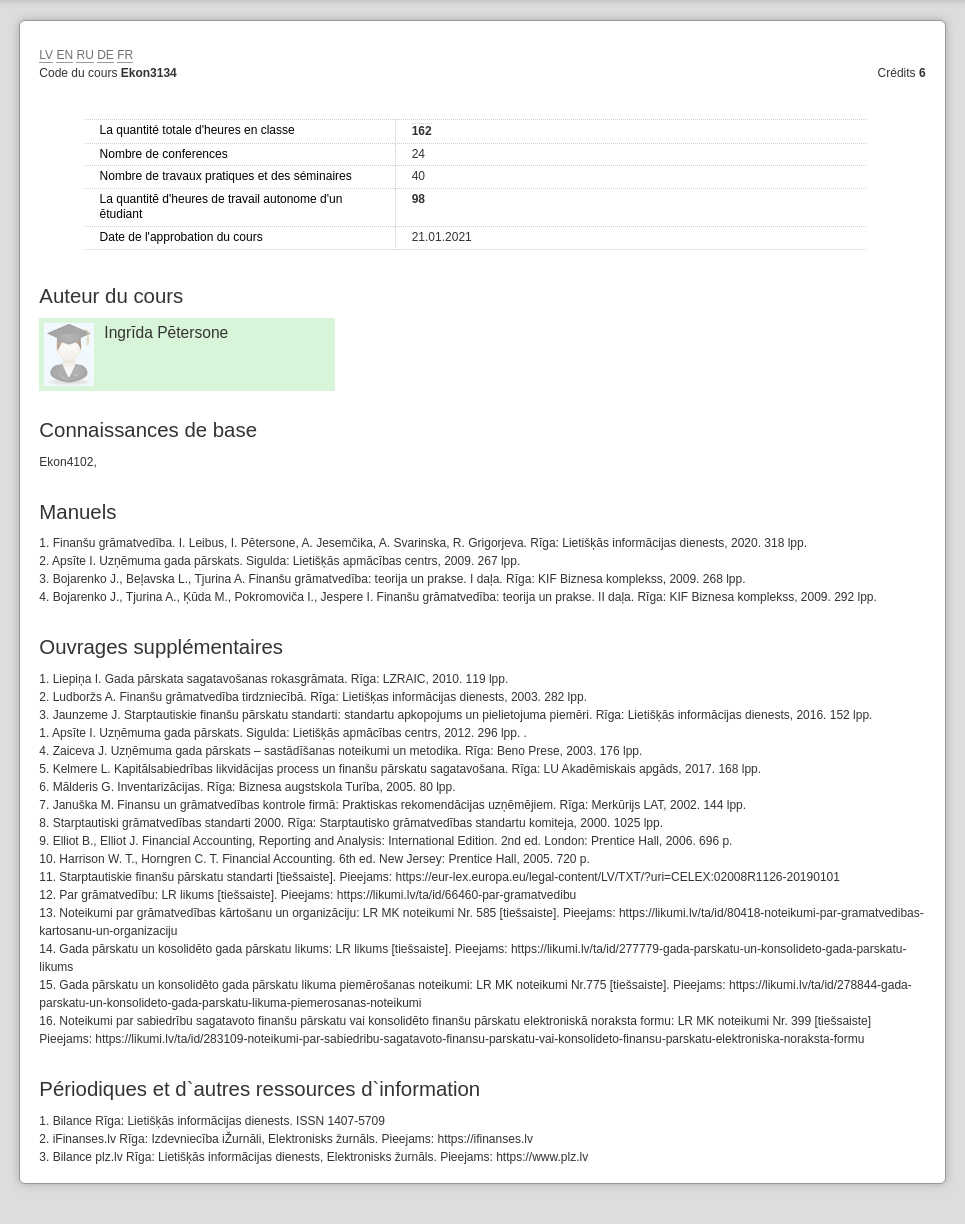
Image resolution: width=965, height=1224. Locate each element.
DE (105, 55)
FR (125, 55)
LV (46, 55)
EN (64, 55)
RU (84, 55)
